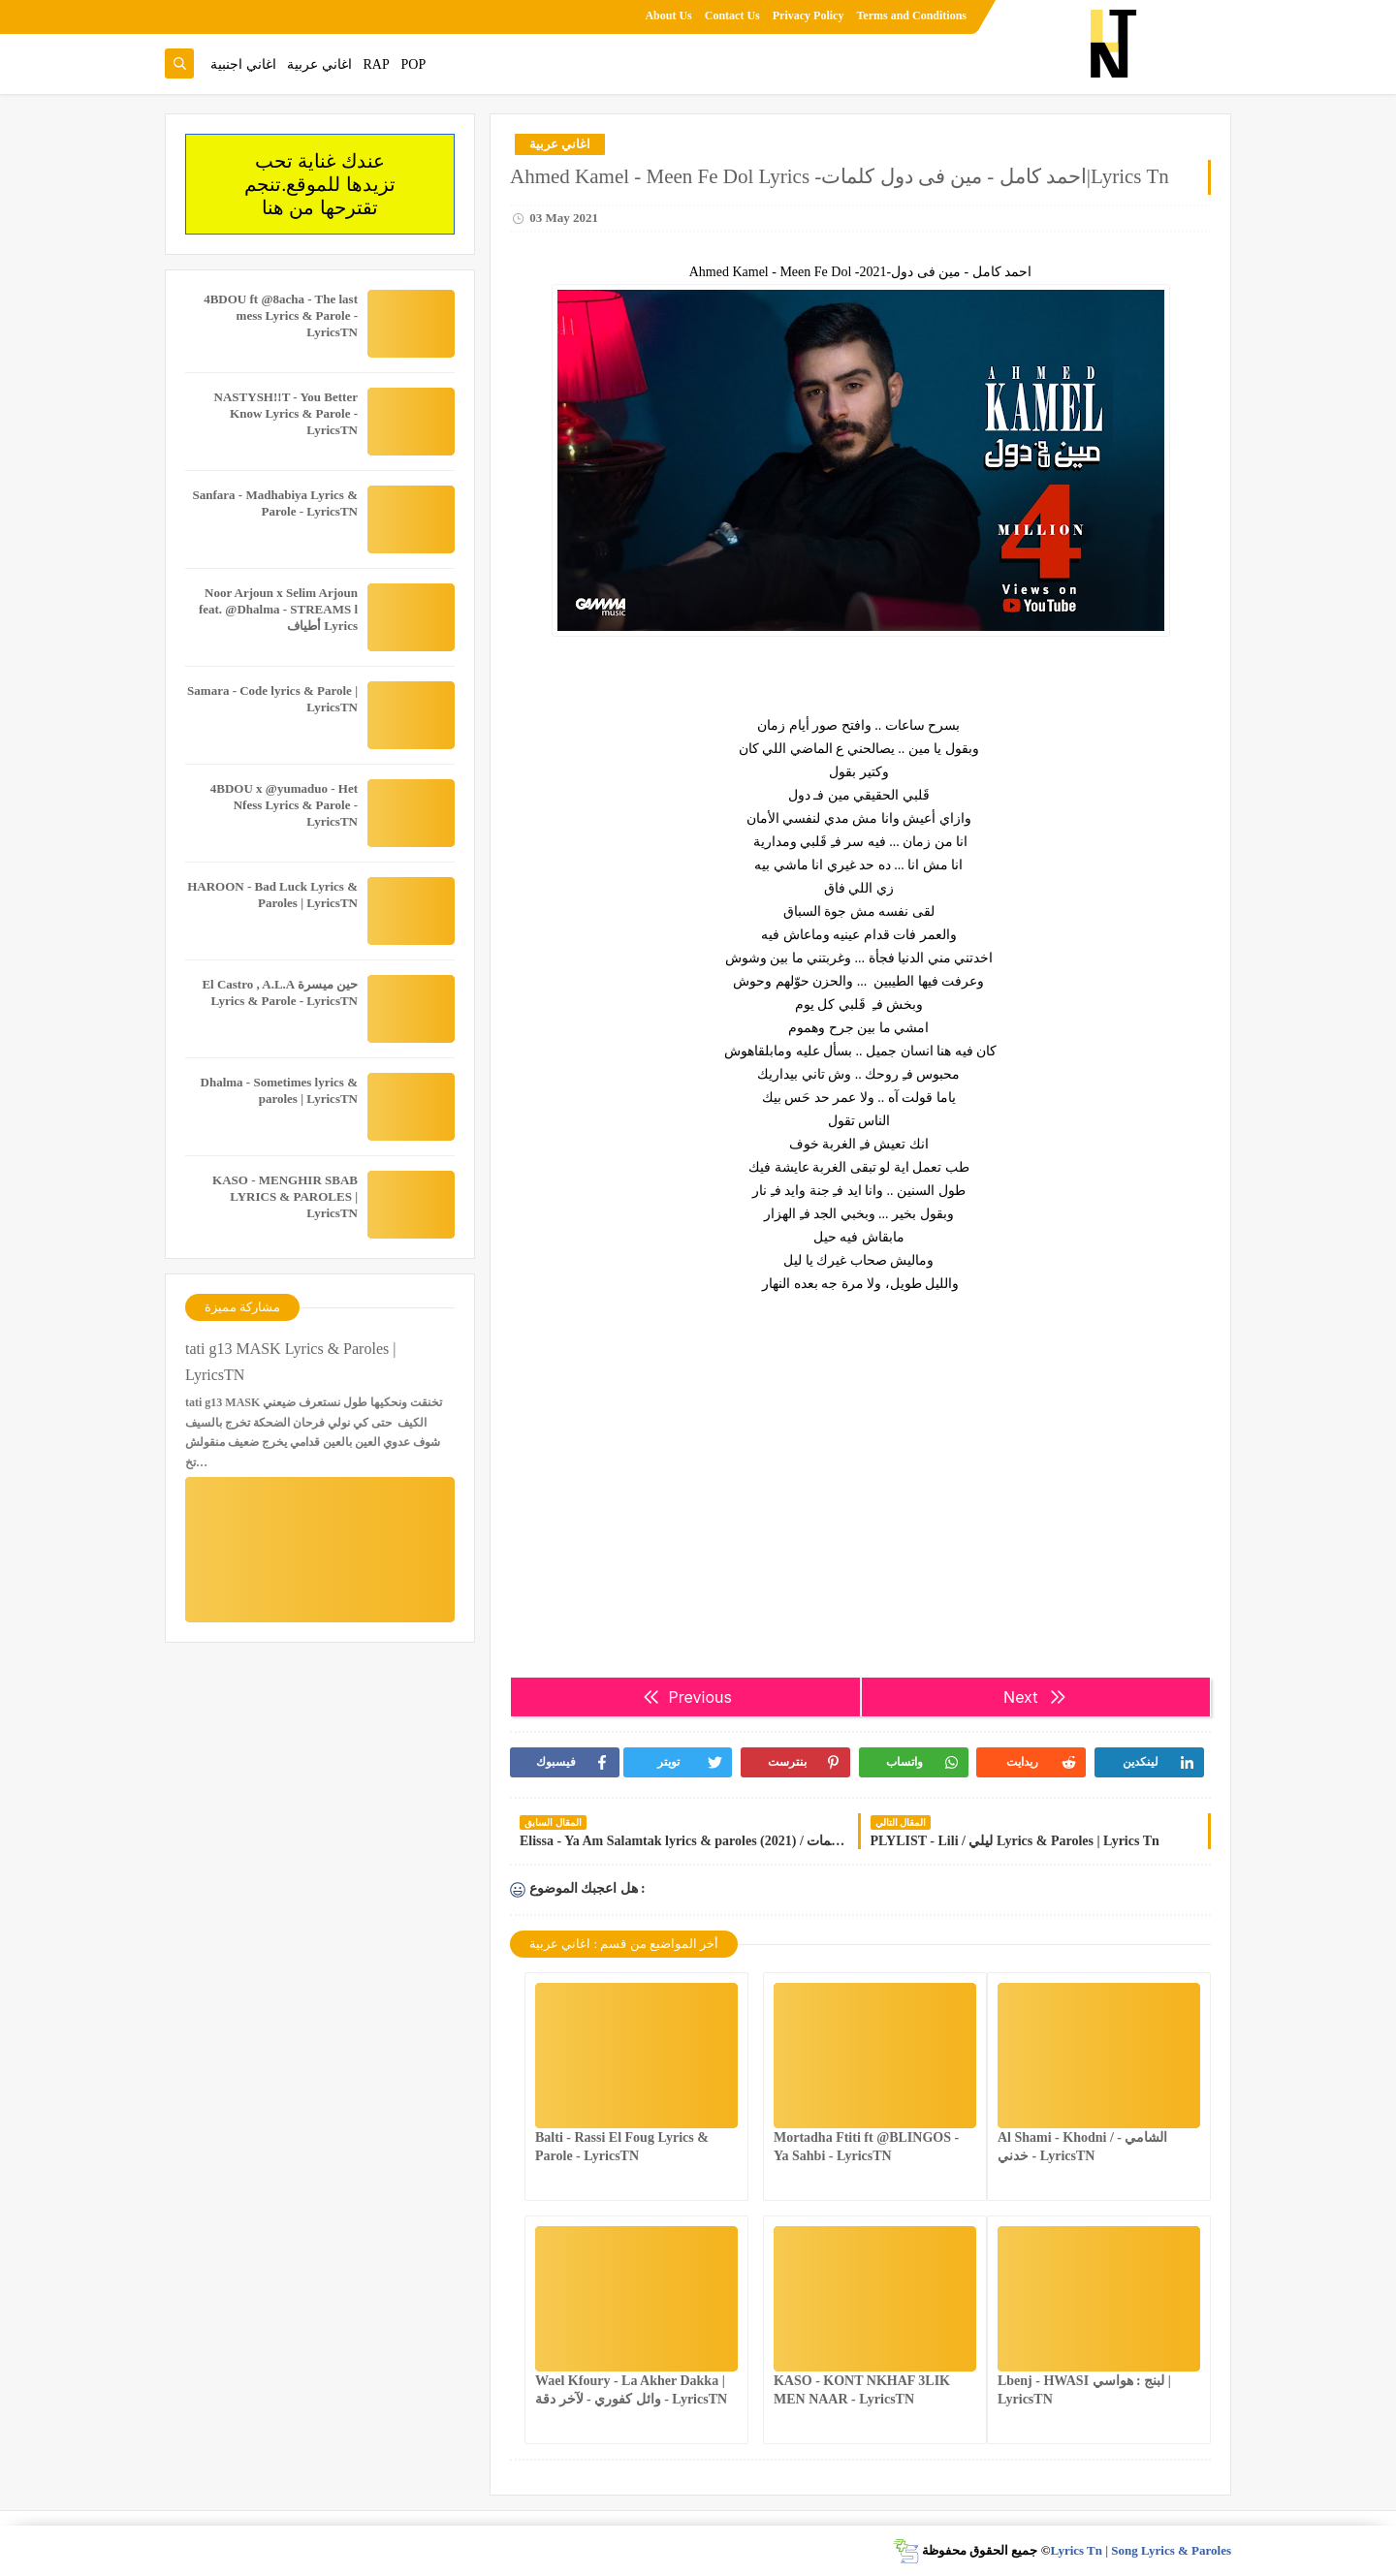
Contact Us (732, 15)
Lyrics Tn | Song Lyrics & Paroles (1140, 2550)
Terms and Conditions (911, 15)
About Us (668, 15)
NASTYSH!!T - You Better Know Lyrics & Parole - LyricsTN (286, 413)
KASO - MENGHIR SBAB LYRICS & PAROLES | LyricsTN (285, 1196)
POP (413, 64)
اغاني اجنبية (243, 64)
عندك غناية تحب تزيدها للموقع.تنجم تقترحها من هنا (320, 184)
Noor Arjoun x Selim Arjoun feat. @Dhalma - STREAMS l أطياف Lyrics (278, 609)
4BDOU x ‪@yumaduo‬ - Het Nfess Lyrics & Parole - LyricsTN (284, 805)
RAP (377, 64)
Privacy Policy (808, 15)
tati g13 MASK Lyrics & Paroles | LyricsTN (290, 1361)
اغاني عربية (319, 64)
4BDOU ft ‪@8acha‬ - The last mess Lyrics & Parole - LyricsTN (281, 315)
